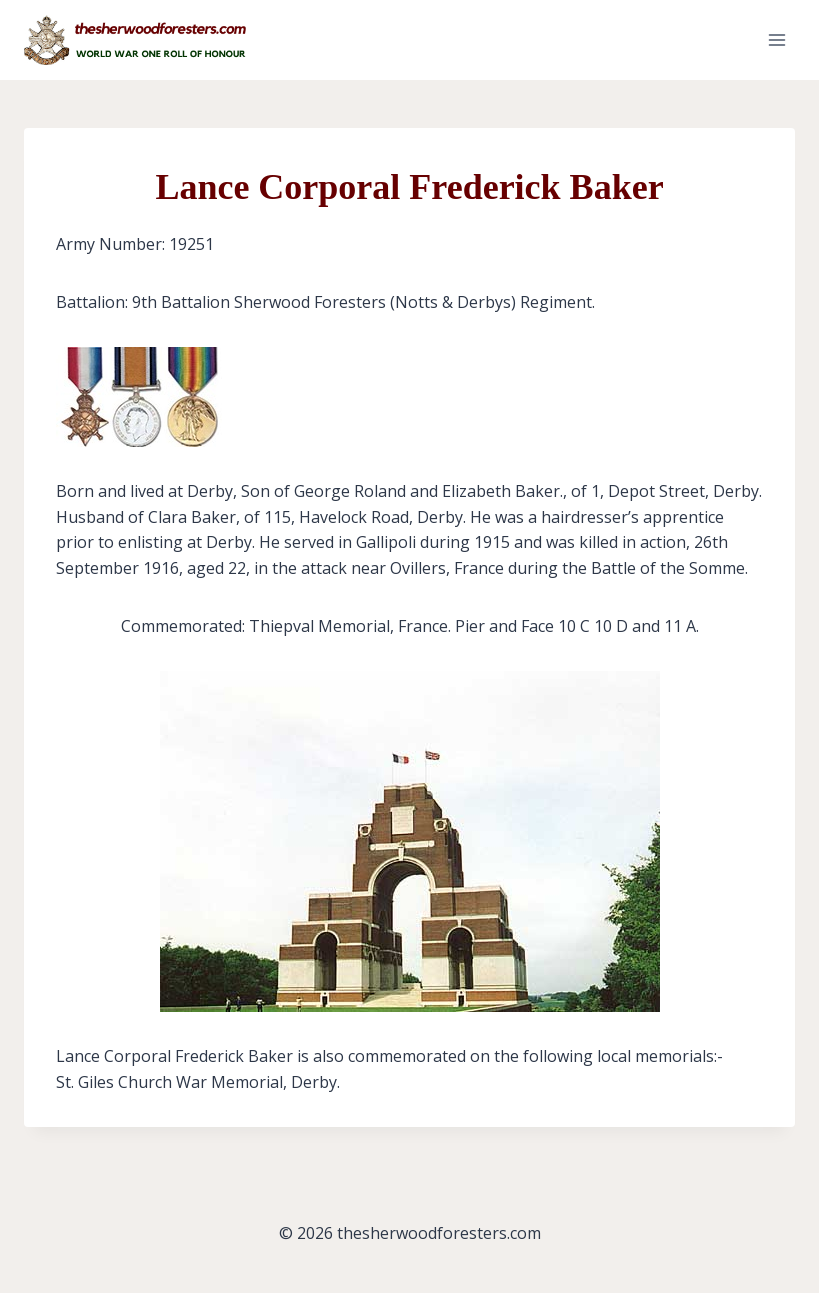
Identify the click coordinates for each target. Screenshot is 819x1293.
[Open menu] (776, 39)
